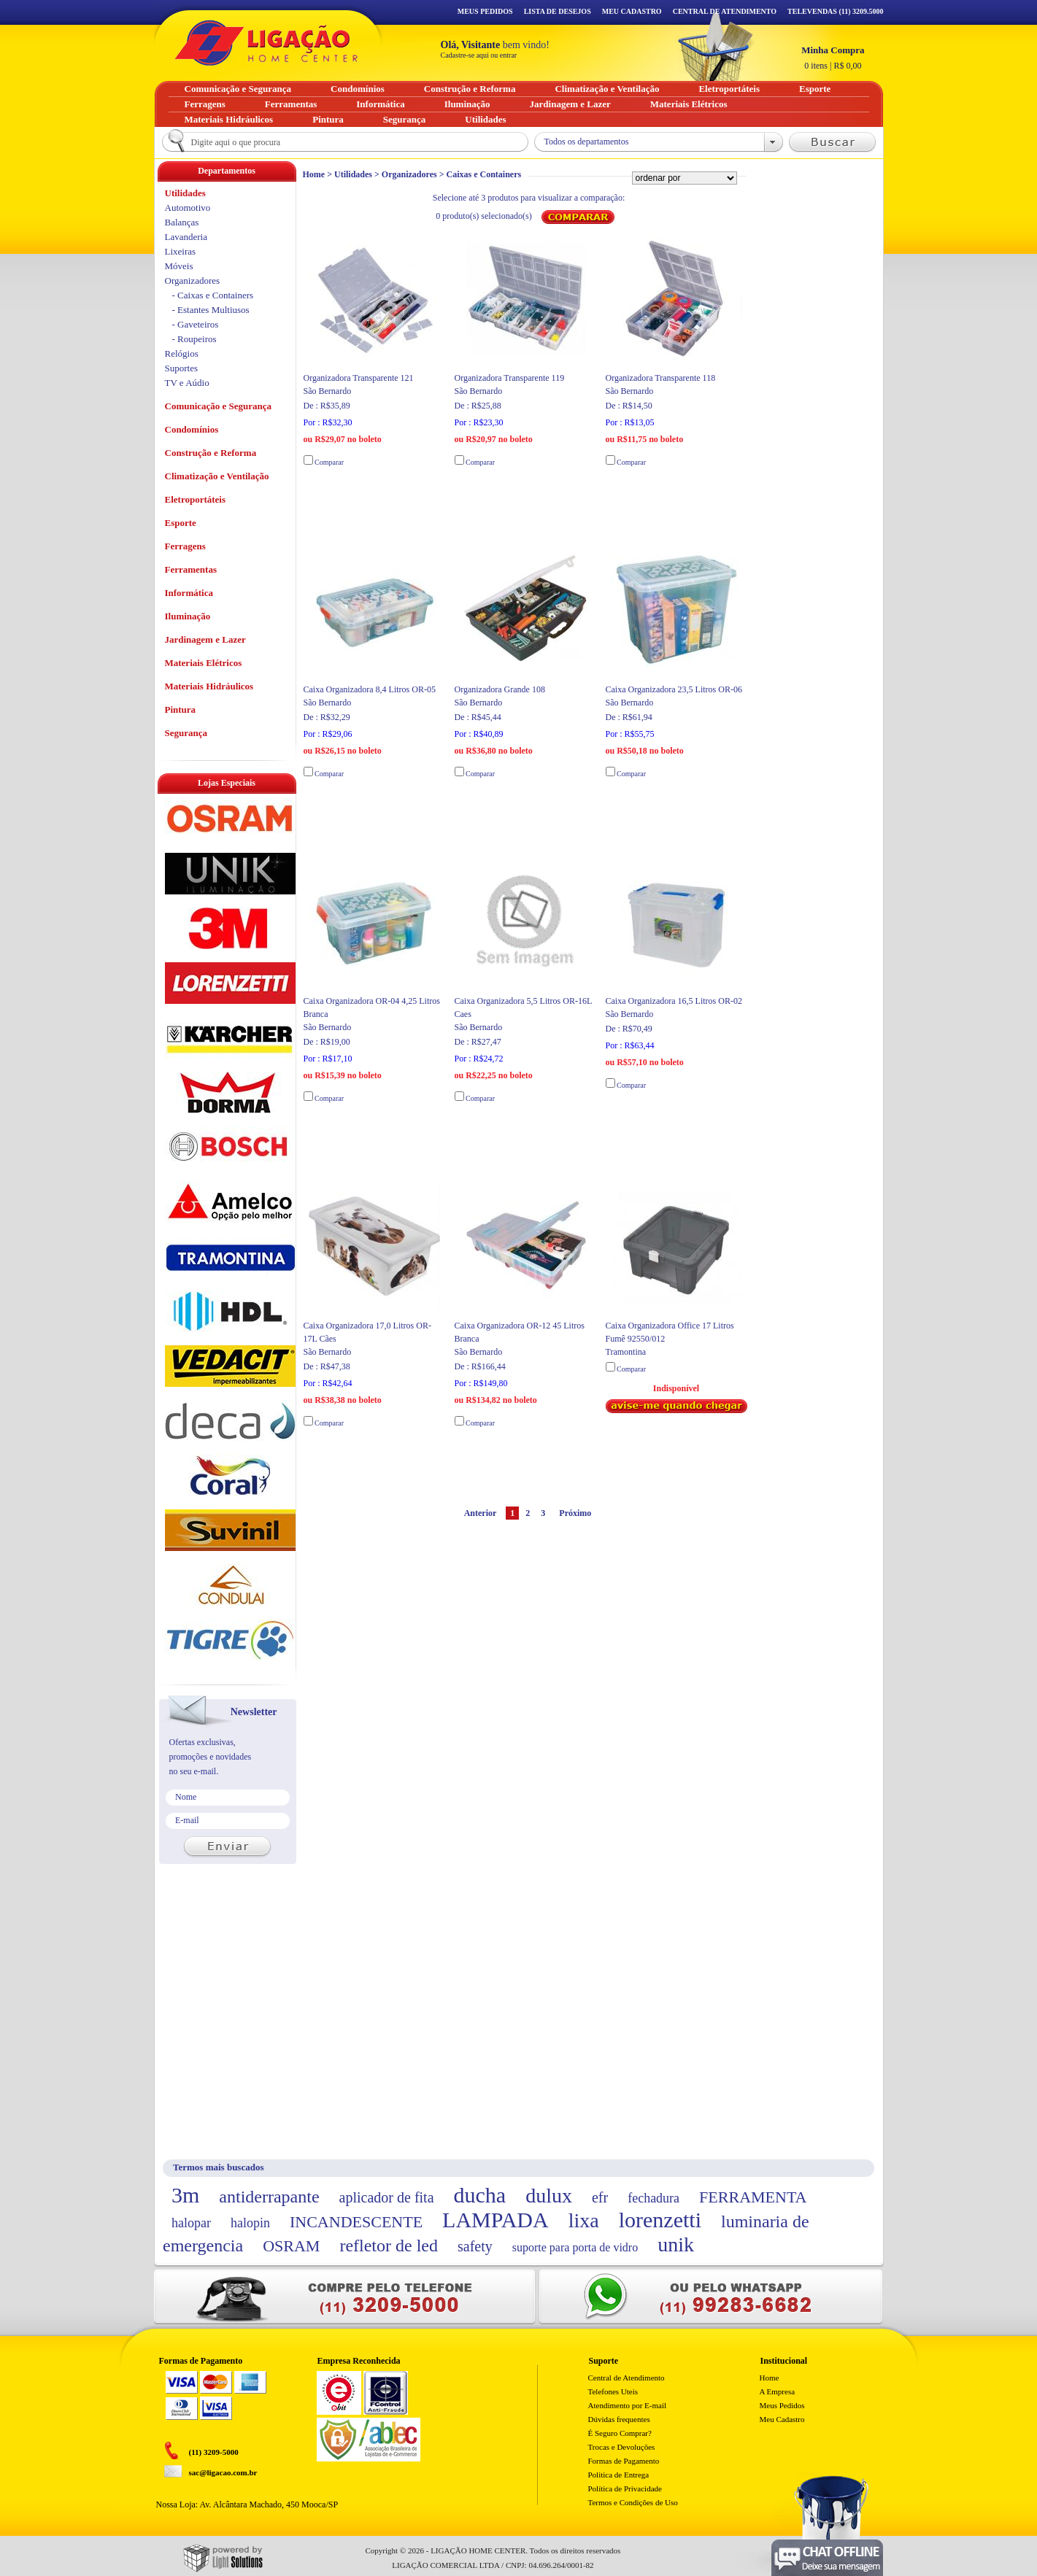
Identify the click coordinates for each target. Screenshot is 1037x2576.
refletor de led (388, 2245)
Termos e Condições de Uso (633, 2502)
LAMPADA (495, 2220)
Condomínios (192, 429)
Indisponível (676, 1398)
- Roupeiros (194, 338)
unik (676, 2244)
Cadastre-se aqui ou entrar (479, 55)
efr (600, 2197)
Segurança (186, 732)
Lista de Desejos (557, 11)
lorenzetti (660, 2220)
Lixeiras (180, 251)
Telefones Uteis (613, 2391)
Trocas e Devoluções (621, 2446)
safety (475, 2246)
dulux (548, 2195)
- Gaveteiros (195, 324)
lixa (583, 2220)
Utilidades (353, 174)
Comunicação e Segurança (218, 406)
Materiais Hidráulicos (209, 686)
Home (314, 174)
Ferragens (185, 546)
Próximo (575, 1513)
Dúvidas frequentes (619, 2419)
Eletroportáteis (195, 499)
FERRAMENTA (752, 2197)
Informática (189, 592)
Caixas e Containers (483, 174)
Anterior (480, 1513)
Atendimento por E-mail (627, 2405)
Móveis (179, 265)
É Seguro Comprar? (620, 2433)
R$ (832, 58)
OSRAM (291, 2246)
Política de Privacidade (625, 2488)
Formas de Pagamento (624, 2460)
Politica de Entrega (618, 2474)
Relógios (181, 353)
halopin (250, 2223)
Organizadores (409, 174)
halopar (191, 2223)
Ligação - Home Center (266, 42)
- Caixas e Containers (213, 295)
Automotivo (188, 207)
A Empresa (777, 2391)
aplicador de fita (386, 2197)
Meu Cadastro (632, 11)
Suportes (181, 368)
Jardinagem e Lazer (205, 639)
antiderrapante (269, 2196)
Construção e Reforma (211, 452)
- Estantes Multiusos (211, 309)
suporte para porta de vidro (575, 2247)
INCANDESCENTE (356, 2222)
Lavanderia (186, 236)
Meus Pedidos (485, 11)
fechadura (653, 2198)
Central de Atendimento (626, 2377)
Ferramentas (191, 569)
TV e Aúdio (187, 382)
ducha (480, 2195)
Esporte (180, 522)
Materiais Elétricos (203, 662)
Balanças (182, 222)
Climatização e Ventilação (217, 476)
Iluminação (188, 616)
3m (185, 2195)
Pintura (180, 709)
